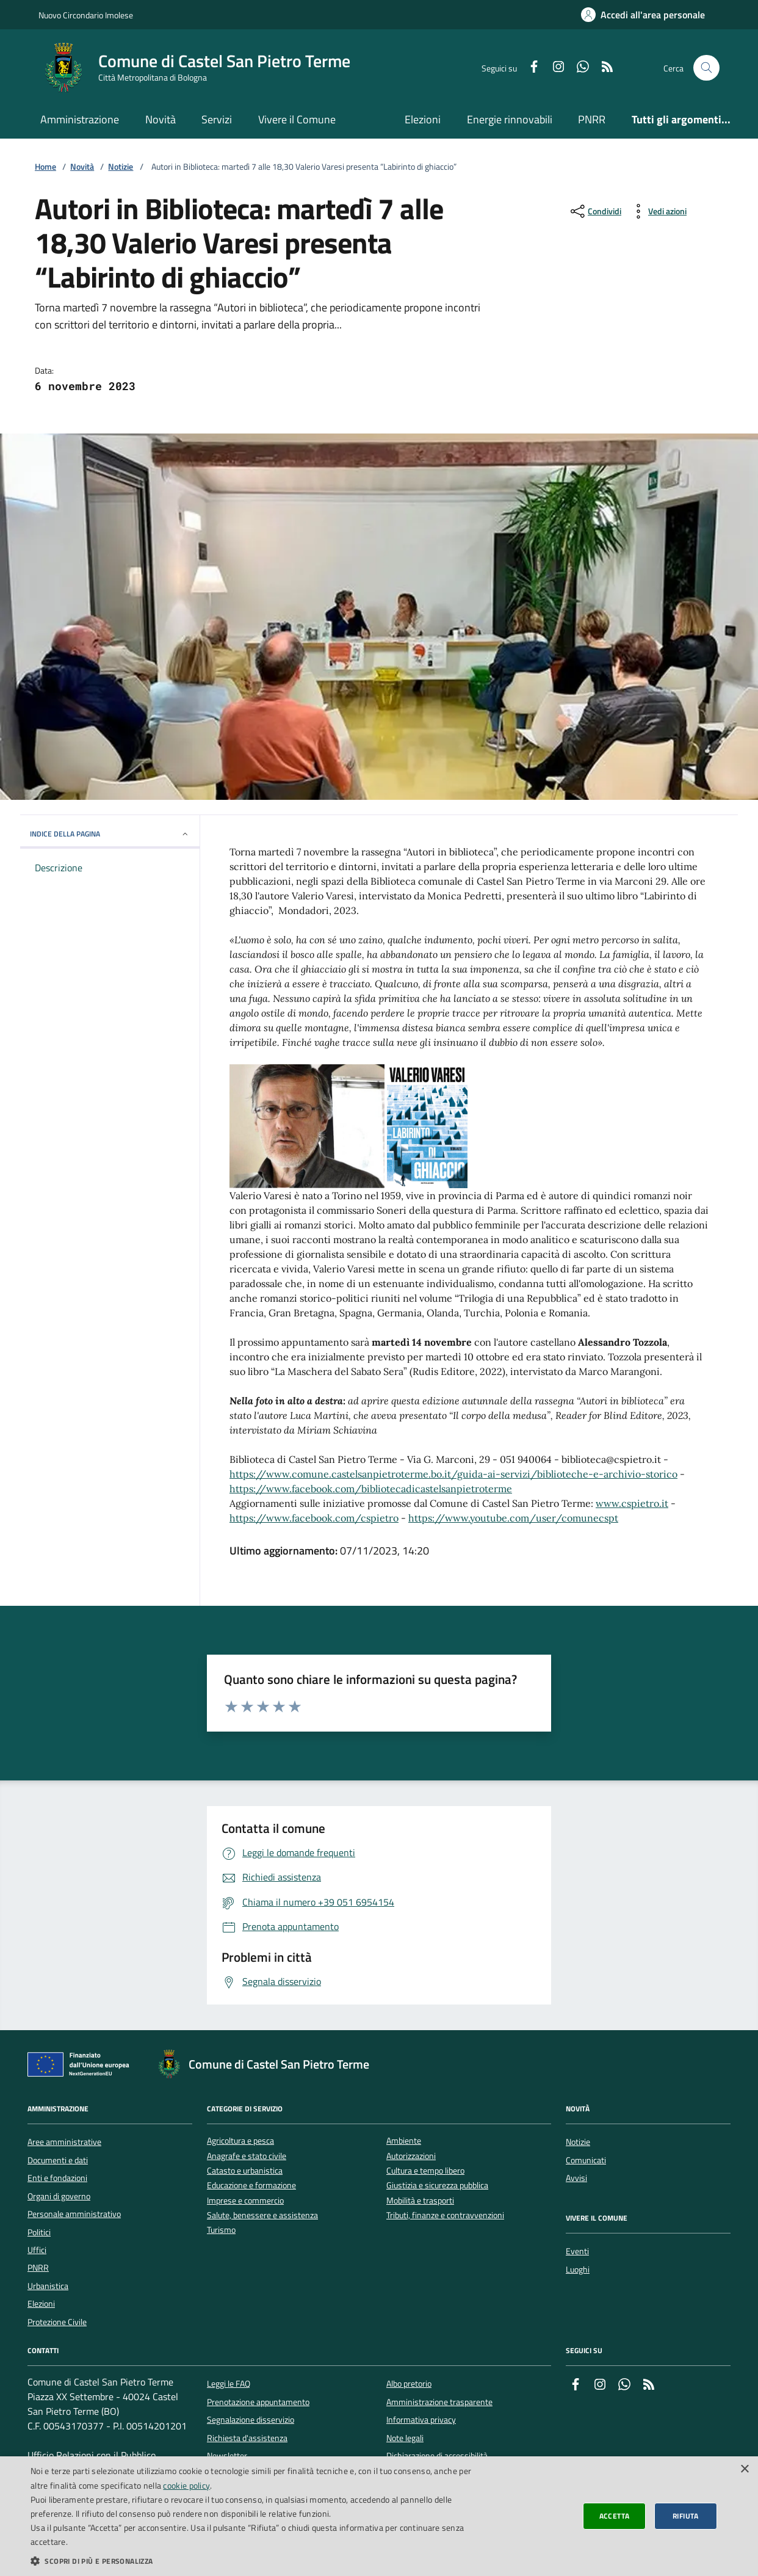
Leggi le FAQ (228, 2383)
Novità (160, 119)
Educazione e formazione (251, 2185)
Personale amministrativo (74, 2214)
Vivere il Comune (297, 119)
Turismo (221, 2230)
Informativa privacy (421, 2419)
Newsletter (227, 2455)
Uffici (36, 2250)
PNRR (591, 119)
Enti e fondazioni (57, 2178)
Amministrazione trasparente (439, 2402)
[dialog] (379, 2516)
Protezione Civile (57, 2322)
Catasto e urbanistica (245, 2170)
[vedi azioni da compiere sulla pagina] (657, 211)
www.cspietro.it (632, 1503)
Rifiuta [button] (686, 2516)
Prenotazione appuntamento (258, 2402)
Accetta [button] (614, 2516)
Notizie (120, 167)
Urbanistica (47, 2286)
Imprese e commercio (245, 2200)
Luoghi (578, 2269)
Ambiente (403, 2141)
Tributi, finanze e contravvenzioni (445, 2215)
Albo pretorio (408, 2383)
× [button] (744, 2469)
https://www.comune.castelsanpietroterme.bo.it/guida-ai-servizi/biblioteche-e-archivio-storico (453, 1474)
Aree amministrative (64, 2142)
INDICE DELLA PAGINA (110, 834)
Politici (39, 2232)
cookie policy (186, 2485)
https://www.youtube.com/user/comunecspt (513, 1518)
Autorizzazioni (411, 2156)
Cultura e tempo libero (425, 2170)
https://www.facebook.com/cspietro (314, 1518)
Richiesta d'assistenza (247, 2438)
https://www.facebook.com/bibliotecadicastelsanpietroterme (370, 1488)
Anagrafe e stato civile (246, 2156)
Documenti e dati (57, 2160)
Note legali (405, 2438)
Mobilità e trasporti (420, 2200)
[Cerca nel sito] (706, 68)
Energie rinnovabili (509, 119)
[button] (255, 2561)
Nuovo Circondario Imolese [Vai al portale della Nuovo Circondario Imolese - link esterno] (85, 15)
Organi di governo (58, 2196)
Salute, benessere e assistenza (262, 2215)
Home (45, 167)
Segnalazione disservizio (250, 2419)
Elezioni (423, 119)
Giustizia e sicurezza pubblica (437, 2185)
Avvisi (576, 2178)
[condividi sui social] (595, 211)
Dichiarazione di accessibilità (437, 2455)
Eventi (577, 2251)
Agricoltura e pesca (240, 2141)
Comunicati (586, 2160)
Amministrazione (79, 119)
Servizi (216, 119)
